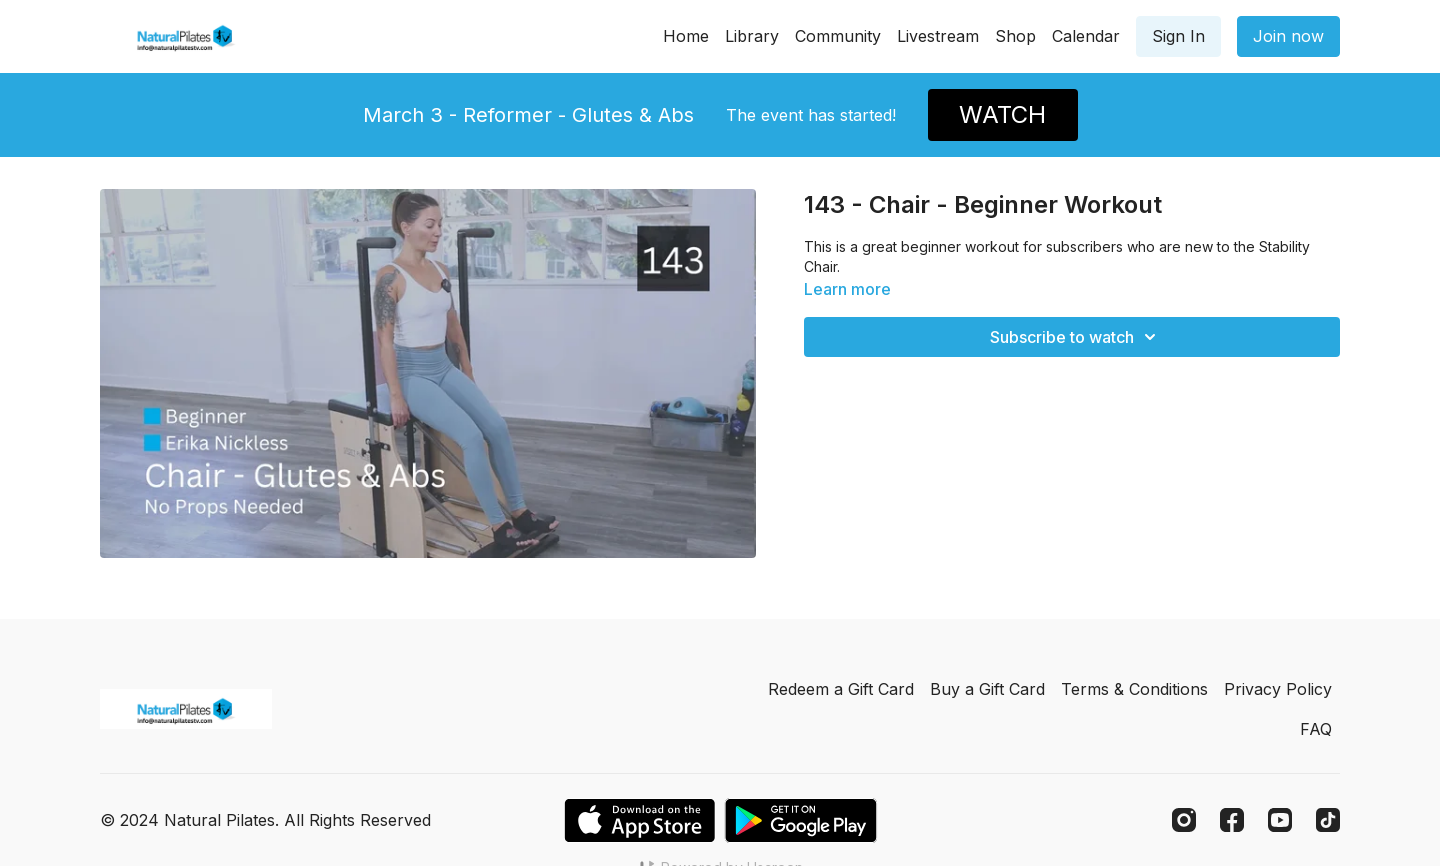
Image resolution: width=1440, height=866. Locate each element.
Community (838, 36)
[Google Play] (801, 820)
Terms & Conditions (1134, 689)
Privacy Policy (1278, 689)
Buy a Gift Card (987, 689)
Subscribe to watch (1076, 337)
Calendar (1086, 36)
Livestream (938, 36)
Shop (1015, 36)
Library (752, 36)
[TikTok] (1328, 820)
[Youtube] (1280, 820)
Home (686, 36)
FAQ (1316, 729)
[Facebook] (1232, 820)
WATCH (1002, 114)
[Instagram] (1184, 820)
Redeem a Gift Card (841, 689)
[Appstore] (639, 820)
